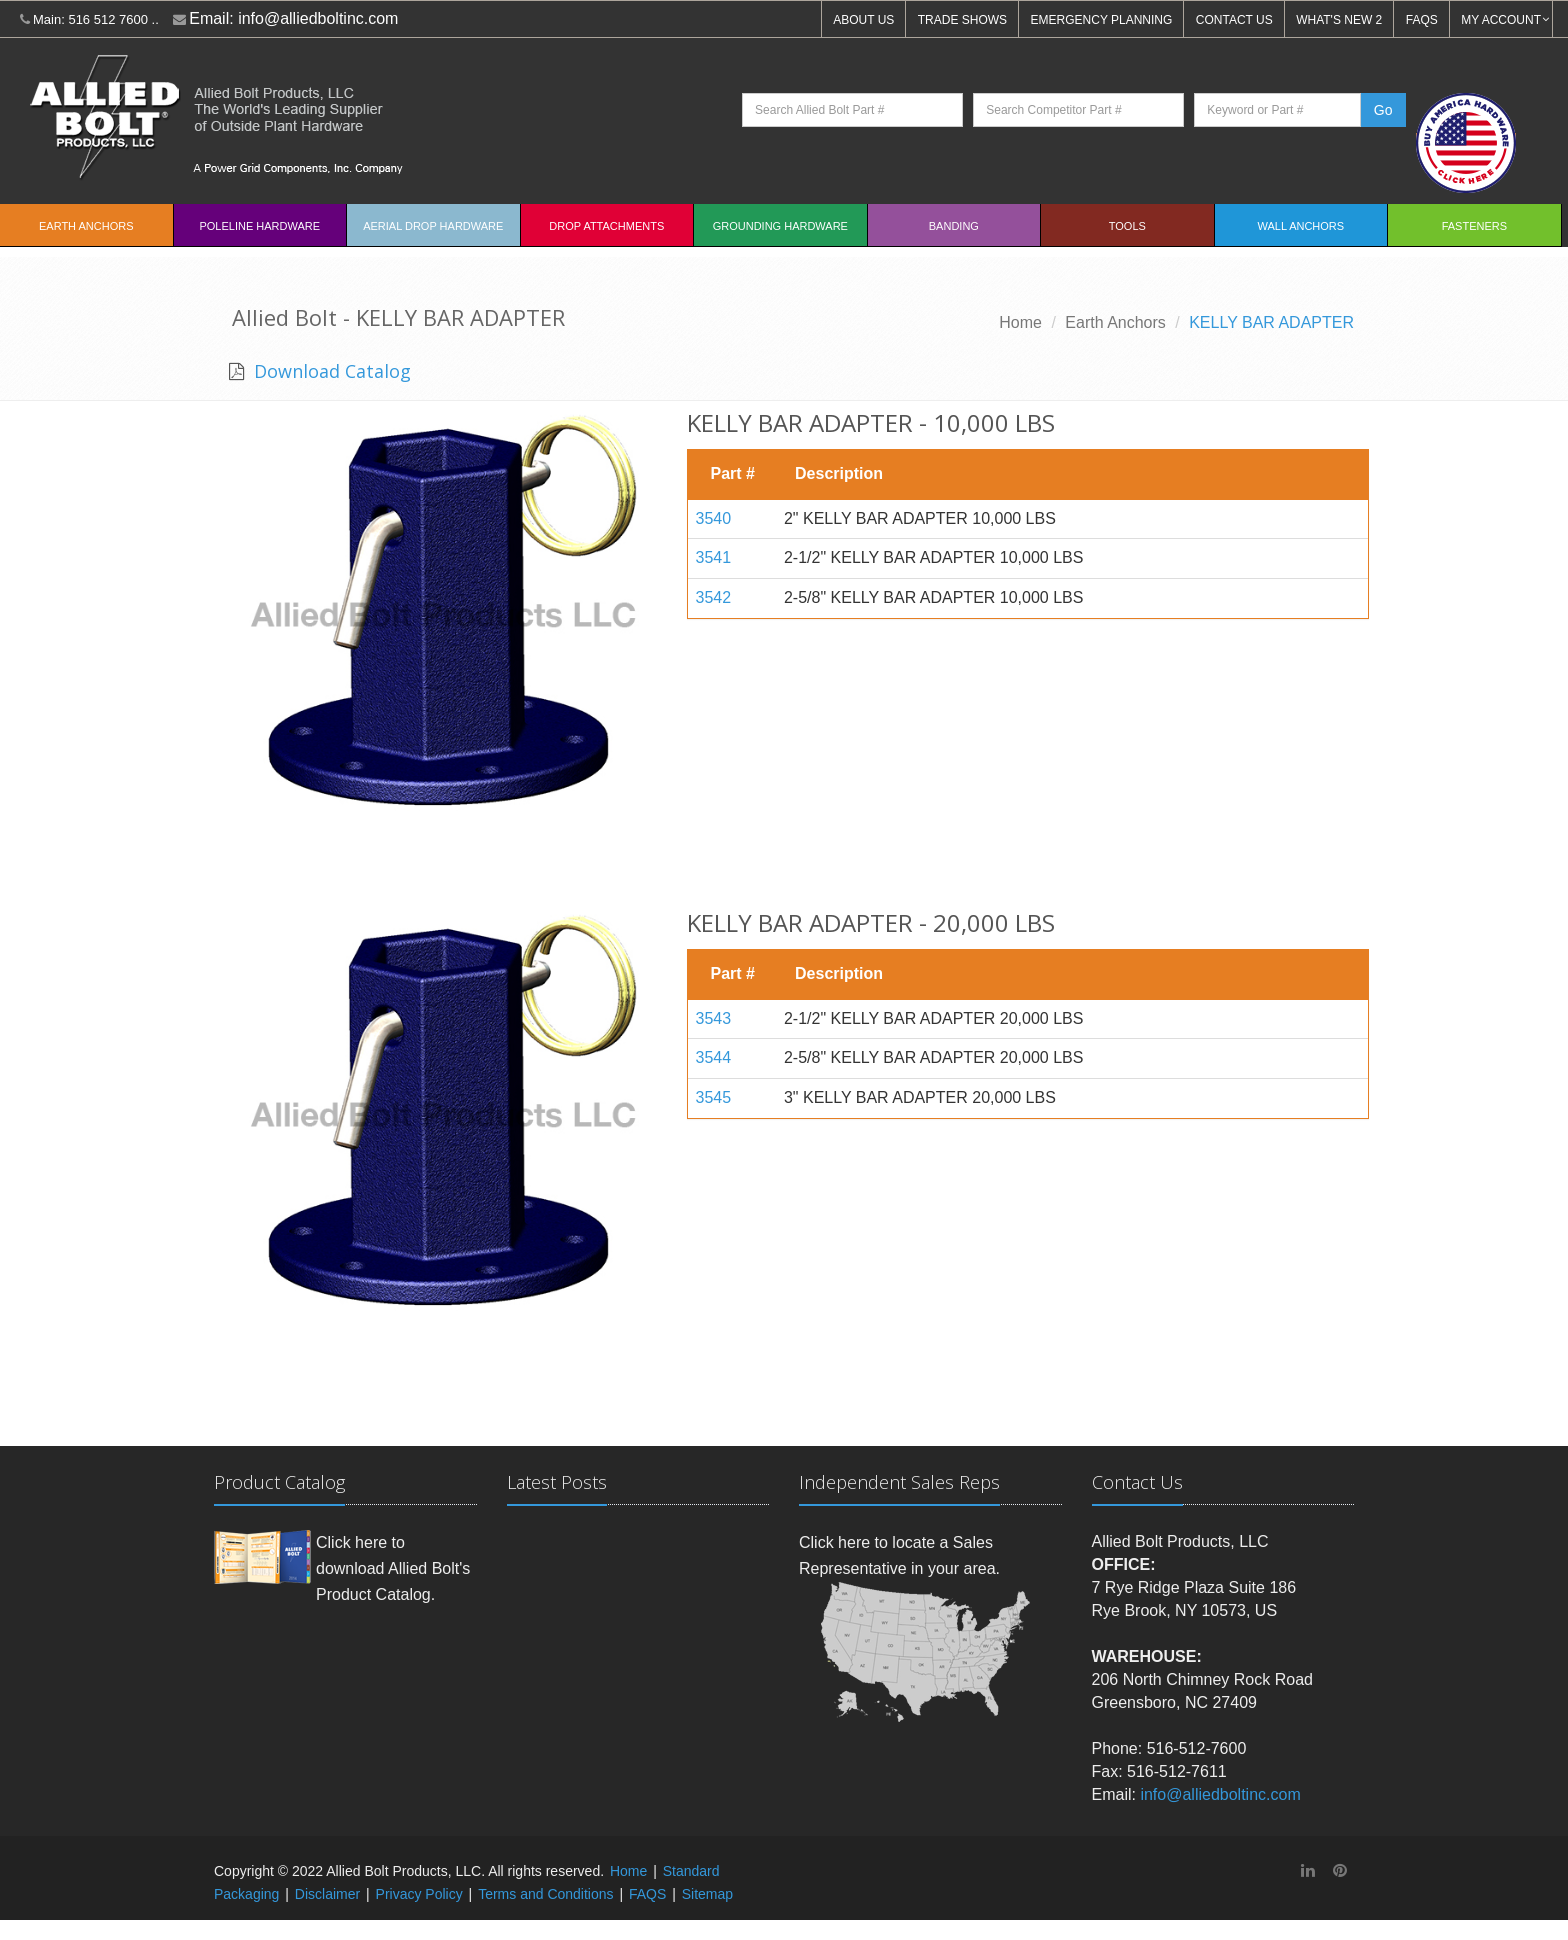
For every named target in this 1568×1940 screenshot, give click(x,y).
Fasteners (1474, 226)
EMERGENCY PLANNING (1102, 20)
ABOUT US (863, 20)
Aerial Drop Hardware (433, 226)
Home (1020, 322)
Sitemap (707, 1894)
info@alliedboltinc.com (318, 18)
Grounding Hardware (780, 226)
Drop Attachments (606, 226)
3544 (714, 1057)
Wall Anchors (1301, 226)
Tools (1127, 226)
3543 (714, 1018)
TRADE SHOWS (962, 20)
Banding (954, 226)
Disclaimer (327, 1894)
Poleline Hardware (259, 226)
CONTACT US (1234, 20)
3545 (714, 1097)
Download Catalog (330, 371)
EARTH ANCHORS (86, 226)
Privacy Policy (419, 1894)
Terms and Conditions (545, 1894)
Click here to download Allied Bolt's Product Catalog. (393, 1568)
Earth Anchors (1115, 322)
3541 (714, 557)
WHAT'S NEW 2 (1339, 20)
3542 (714, 597)
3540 (714, 518)
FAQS (1422, 20)
